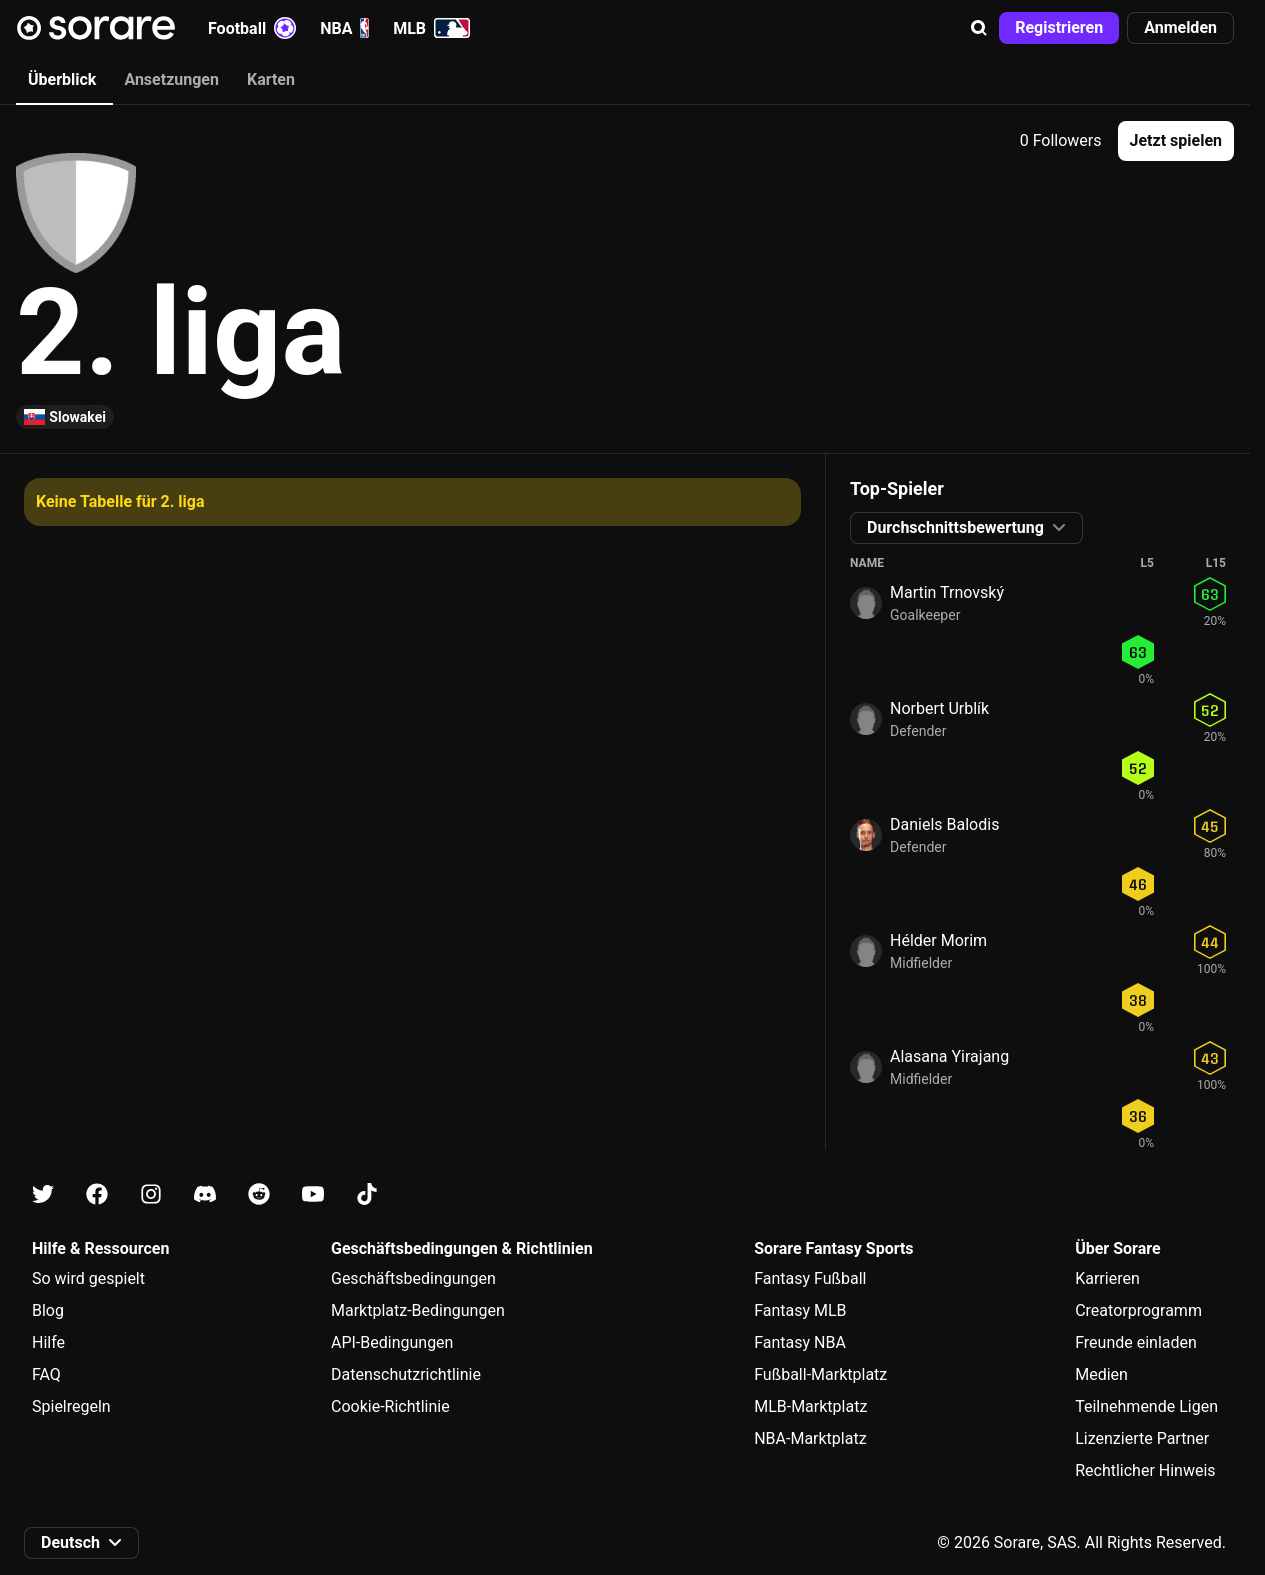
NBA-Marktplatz (810, 1438)
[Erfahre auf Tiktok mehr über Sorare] (367, 1194)
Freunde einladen (1136, 1342)
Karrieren (1107, 1278)
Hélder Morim (938, 940)
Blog (48, 1310)
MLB (431, 28)
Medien (1101, 1374)
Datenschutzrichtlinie (406, 1374)
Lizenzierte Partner (1142, 1438)
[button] (979, 28)
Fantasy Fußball (810, 1278)
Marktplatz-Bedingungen (418, 1310)
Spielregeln (71, 1406)
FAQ (46, 1374)
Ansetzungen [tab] (171, 79)
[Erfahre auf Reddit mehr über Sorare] (259, 1194)
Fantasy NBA (800, 1342)
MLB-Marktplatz (810, 1406)
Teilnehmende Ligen (1146, 1406)
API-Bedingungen (392, 1342)
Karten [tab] (271, 79)
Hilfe (48, 1342)
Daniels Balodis (944, 824)
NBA (344, 28)
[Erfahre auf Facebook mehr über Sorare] (97, 1194)
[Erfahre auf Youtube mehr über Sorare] (313, 1194)
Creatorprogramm (1138, 1310)
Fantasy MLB (800, 1310)
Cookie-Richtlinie (390, 1406)
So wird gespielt (88, 1278)
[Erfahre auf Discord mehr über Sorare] (205, 1194)
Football (252, 28)
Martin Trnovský (947, 592)
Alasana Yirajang (949, 1056)
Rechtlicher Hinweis (1145, 1470)
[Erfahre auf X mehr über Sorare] (43, 1194)
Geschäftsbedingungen (413, 1278)
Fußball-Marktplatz (820, 1374)
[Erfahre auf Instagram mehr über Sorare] (151, 1194)
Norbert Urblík (939, 708)
